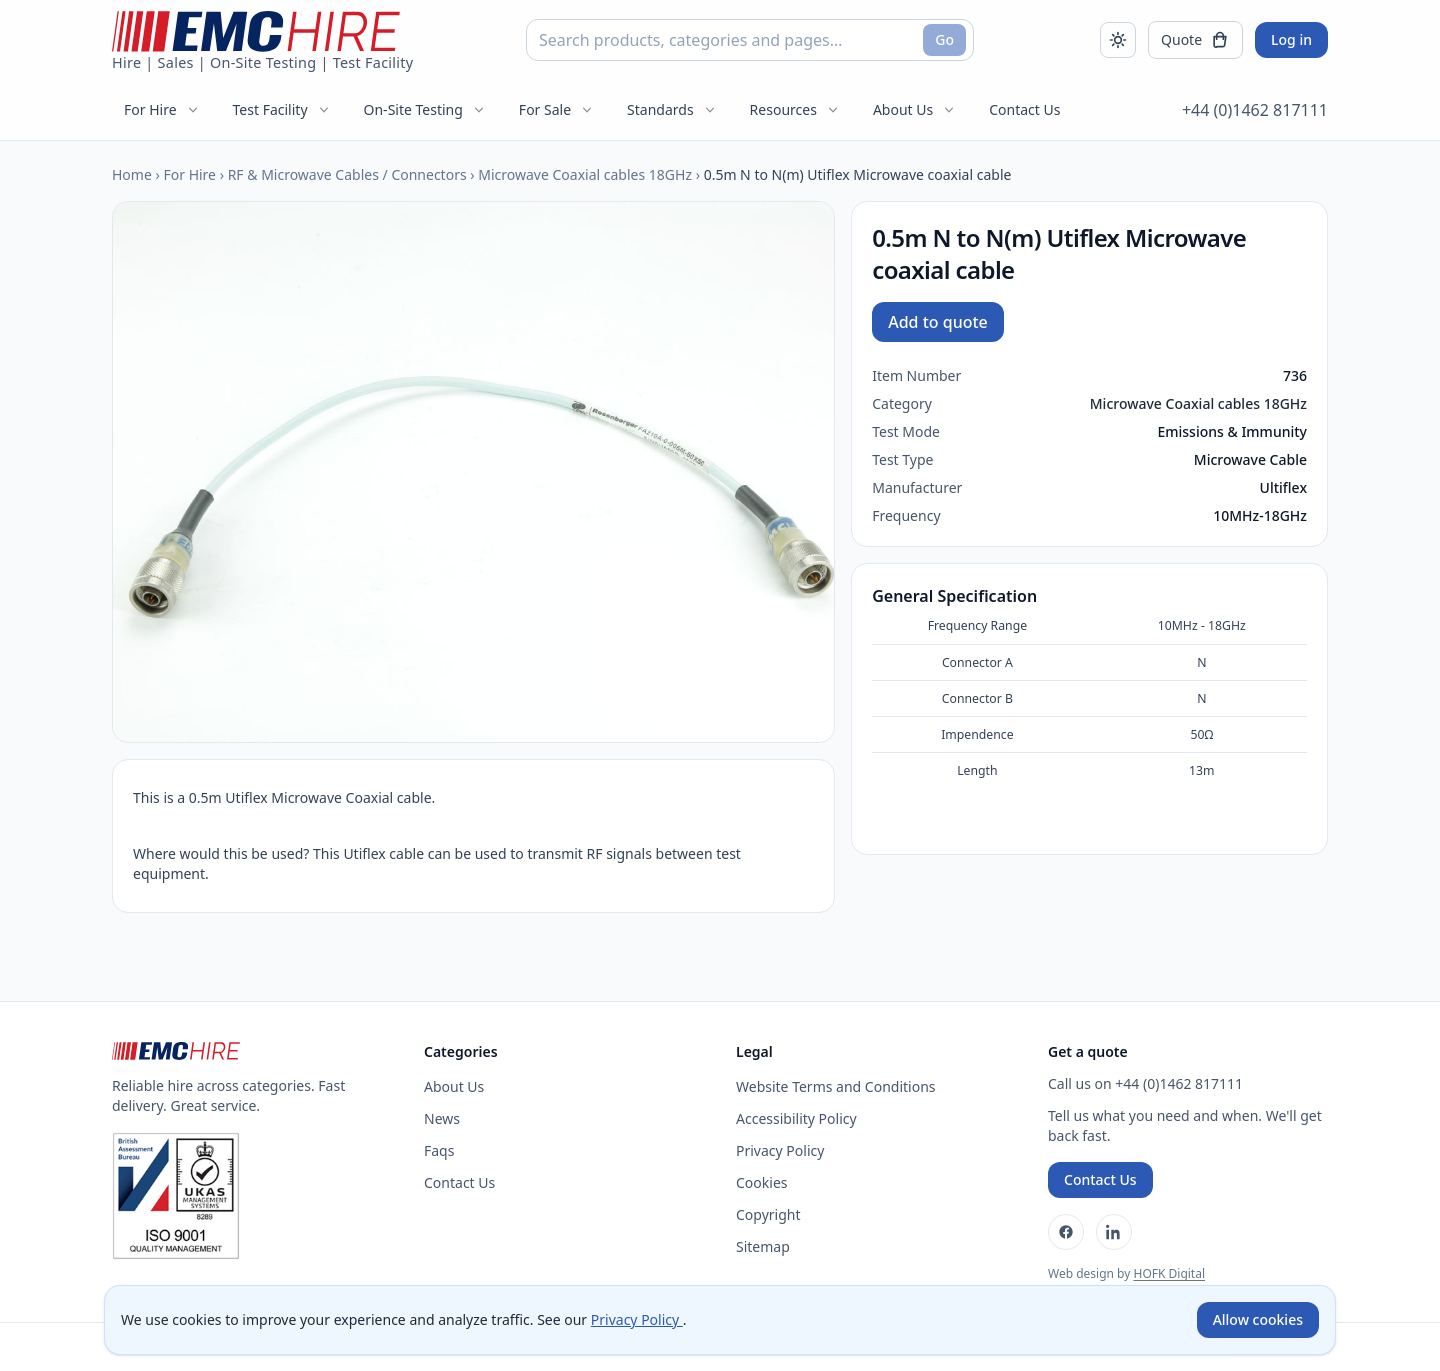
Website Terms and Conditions (836, 1086)
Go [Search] (944, 39)
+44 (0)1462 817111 (1255, 110)
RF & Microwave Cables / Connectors (347, 174)
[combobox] (750, 40)
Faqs (439, 1150)
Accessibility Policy (796, 1118)
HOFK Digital (1169, 1273)
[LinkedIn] (1114, 1232)
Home (132, 174)
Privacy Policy (780, 1150)
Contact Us (1024, 109)
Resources (795, 109)
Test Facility (282, 109)
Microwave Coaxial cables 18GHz (585, 174)
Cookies (761, 1182)
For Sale (557, 109)
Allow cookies (1258, 1319)
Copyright (768, 1214)
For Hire (162, 109)
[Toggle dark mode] (1118, 40)
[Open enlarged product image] (473, 472)
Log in (1291, 39)
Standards (672, 109)
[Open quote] (1195, 40)
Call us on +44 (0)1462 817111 (1145, 1083)
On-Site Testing (425, 109)
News (442, 1118)
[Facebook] (1066, 1232)
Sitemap (763, 1246)
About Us (915, 109)
